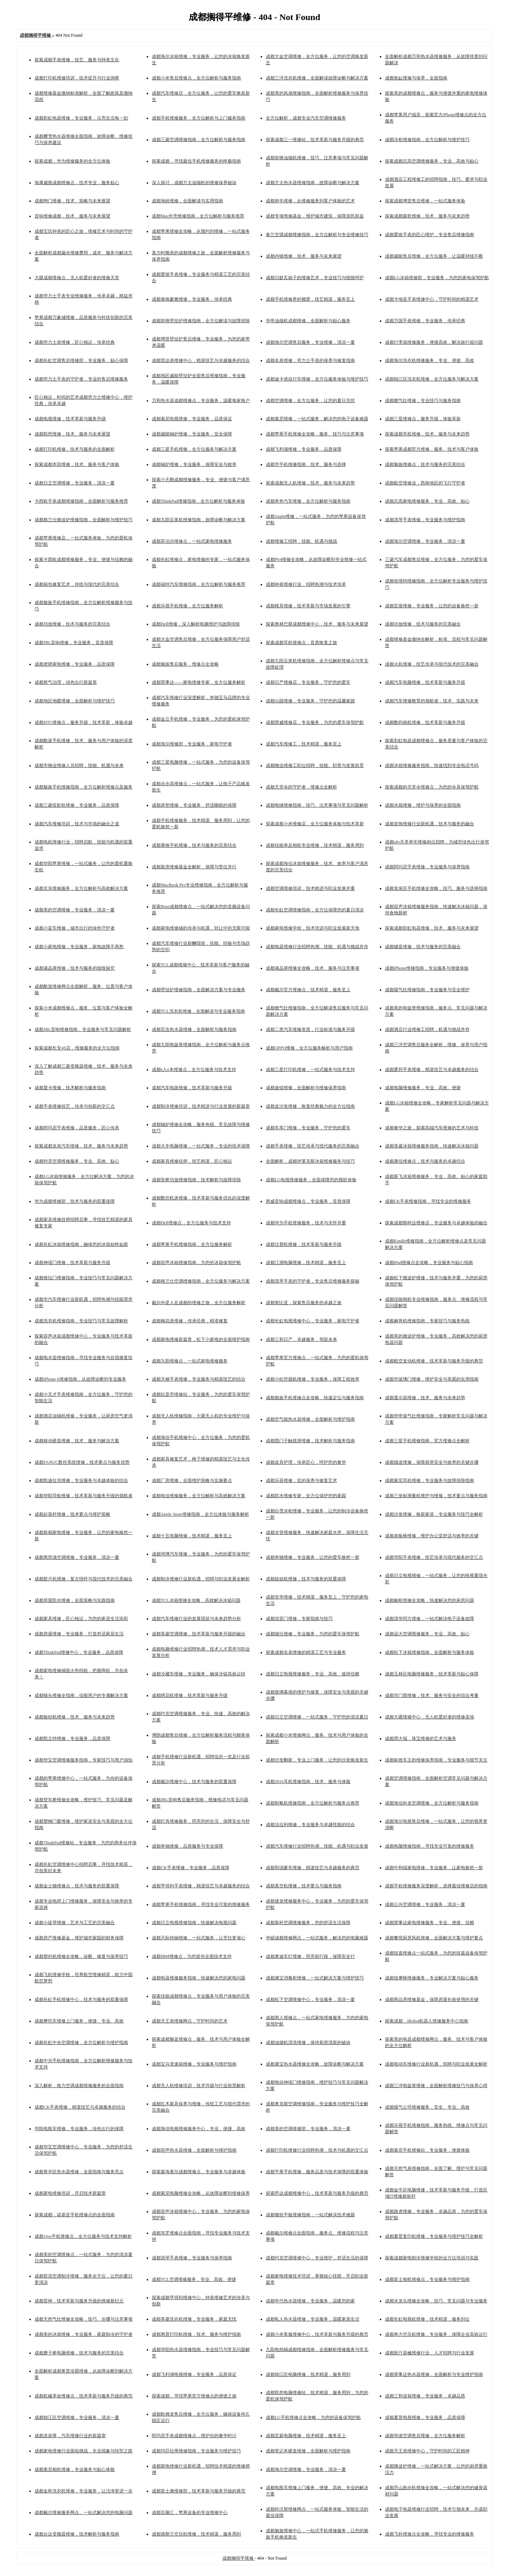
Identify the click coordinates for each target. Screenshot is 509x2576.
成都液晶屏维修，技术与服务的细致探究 (75, 968)
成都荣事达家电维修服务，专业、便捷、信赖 (429, 1922)
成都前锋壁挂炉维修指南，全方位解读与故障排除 (201, 320)
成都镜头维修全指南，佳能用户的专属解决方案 (81, 1695)
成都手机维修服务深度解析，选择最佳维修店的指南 (436, 1885)
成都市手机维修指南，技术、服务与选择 (306, 464)
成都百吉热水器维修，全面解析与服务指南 (194, 1029)
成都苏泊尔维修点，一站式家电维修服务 (192, 541)
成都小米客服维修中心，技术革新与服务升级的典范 (317, 2334)
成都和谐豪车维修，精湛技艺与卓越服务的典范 (312, 1867)
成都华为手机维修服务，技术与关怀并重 (306, 1222)
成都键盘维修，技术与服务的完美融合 (423, 946)
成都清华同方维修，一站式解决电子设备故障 (429, 1618)
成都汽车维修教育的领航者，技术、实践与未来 (432, 700)
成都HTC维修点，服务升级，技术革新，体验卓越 (84, 722)
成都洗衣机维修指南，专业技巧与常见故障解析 (81, 1320)
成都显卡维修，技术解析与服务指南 (70, 1087)
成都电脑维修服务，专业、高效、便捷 (423, 1087)
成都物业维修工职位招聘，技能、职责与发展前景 (315, 765)
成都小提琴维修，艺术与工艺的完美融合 (75, 1922)
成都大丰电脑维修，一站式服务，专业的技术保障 (201, 1146)
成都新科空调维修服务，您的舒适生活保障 (308, 1922)
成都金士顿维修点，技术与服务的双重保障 (77, 1885)
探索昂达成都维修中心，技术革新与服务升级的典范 (317, 2193)
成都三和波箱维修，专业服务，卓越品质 (425, 2396)
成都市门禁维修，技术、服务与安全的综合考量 (432, 1695)
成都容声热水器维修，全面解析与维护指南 (194, 2150)
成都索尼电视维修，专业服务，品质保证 (192, 418)
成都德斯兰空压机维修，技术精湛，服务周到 (196, 2534)
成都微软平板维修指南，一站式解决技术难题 (310, 2214)
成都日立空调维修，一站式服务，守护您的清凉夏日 (317, 1717)
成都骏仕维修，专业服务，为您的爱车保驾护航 (312, 1633)
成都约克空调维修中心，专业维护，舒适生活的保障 (317, 2257)
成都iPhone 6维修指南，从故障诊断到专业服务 (80, 1379)
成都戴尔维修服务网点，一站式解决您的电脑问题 (84, 2512)
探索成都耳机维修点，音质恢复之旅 (301, 642)
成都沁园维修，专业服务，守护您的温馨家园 (310, 700)
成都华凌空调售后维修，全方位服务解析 (425, 2435)
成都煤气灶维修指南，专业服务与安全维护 (427, 989)
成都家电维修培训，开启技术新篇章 (70, 2193)
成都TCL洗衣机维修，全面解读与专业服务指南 (198, 1011)
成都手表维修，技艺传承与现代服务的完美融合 (312, 1146)
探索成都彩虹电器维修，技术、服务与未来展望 (432, 928)
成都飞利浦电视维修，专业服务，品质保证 (194, 2374)
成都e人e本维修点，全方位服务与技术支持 (194, 1069)
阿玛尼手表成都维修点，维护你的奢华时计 (194, 2435)
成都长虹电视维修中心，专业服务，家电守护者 (312, 1320)
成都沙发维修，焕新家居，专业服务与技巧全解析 (434, 1514)
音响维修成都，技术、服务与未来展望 (72, 216)
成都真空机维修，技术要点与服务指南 (304, 1885)
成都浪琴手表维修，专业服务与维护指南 (425, 519)
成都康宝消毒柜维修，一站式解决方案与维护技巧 (315, 1978)
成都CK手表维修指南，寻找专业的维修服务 (428, 1201)
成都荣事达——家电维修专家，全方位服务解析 (198, 682)
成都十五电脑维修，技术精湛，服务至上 (192, 1535)
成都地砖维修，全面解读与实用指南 (187, 200)
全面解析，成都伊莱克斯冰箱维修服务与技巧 (310, 1161)
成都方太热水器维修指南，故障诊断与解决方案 (312, 182)
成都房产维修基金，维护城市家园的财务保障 (79, 1937)
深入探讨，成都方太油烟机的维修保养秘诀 (194, 182)
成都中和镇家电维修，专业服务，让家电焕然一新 (434, 1867)
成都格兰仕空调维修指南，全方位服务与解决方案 (201, 1281)
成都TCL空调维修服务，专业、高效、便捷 (194, 2279)
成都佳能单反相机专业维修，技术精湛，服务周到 (315, 845)
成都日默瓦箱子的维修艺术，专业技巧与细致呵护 (315, 277)
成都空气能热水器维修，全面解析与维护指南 (310, 1419)
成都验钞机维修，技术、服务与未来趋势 (75, 1717)
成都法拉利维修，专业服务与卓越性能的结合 (310, 1824)
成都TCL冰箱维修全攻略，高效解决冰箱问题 (196, 1600)
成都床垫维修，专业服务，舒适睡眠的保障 (194, 805)
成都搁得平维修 (238, 2558)
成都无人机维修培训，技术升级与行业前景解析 (198, 2085)
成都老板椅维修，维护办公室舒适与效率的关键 (432, 1535)
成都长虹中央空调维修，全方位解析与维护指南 (81, 2042)
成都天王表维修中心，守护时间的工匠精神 (427, 2450)
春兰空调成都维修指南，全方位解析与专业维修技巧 (317, 234)
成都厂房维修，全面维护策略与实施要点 (192, 1480)
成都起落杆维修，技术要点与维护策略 (72, 1514)
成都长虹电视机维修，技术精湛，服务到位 (427, 2319)
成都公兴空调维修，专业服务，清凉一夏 (425, 1904)
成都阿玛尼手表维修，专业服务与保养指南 (427, 866)
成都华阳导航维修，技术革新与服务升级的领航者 (84, 1495)
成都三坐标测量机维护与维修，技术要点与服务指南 (436, 1495)
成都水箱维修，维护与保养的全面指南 (423, 805)
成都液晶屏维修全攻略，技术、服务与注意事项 (312, 968)
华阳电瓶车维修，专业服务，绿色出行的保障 (79, 2128)
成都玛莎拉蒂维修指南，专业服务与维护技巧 (196, 2450)
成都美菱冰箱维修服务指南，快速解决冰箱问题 (432, 1146)
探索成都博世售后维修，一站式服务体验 (425, 200)
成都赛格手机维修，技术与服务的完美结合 (194, 845)
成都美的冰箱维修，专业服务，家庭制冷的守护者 (84, 2334)
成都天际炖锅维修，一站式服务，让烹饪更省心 (198, 1937)
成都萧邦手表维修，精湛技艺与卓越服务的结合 (432, 1069)
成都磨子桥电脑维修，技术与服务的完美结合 (79, 2352)
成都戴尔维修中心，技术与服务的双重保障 (194, 1781)
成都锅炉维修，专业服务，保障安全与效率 (194, 464)
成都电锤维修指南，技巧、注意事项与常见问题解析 (317, 805)
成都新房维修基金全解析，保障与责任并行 (194, 866)
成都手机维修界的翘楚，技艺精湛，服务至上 (310, 299)
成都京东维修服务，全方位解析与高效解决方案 (81, 888)
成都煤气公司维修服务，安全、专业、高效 (427, 2107)
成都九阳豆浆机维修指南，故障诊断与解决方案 (198, 519)
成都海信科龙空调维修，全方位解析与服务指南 (432, 1803)
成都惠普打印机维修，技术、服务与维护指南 (196, 2334)
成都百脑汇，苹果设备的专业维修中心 (190, 2512)
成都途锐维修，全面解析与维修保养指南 (306, 1087)
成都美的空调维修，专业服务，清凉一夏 (75, 909)
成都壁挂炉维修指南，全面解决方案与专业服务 (198, 989)
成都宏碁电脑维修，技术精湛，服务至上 (306, 2435)
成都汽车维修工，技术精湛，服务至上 (304, 744)
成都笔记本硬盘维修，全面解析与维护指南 (308, 2450)
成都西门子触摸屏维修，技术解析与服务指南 (310, 1440)
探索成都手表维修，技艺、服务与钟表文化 (77, 59)
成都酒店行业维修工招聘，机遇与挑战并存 (427, 1029)
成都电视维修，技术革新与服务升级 (70, 418)
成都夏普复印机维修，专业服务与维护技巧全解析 (434, 2236)
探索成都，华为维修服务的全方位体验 (72, 161)
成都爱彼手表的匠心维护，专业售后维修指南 (429, 234)
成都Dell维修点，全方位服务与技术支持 (191, 1222)
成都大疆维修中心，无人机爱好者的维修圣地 (429, 1717)
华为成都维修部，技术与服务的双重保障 (75, 1201)
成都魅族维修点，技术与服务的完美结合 (425, 464)
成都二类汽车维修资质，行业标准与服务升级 (310, 1029)
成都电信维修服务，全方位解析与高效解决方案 (198, 1495)
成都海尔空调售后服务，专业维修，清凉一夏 (310, 342)
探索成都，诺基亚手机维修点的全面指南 (75, 2214)
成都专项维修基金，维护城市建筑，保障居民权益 (315, 216)
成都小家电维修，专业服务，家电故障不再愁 (79, 946)
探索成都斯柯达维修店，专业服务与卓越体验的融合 (436, 1222)
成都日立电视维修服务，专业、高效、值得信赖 (312, 1673)
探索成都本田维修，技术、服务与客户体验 (77, 464)
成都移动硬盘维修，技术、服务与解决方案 (77, 1440)
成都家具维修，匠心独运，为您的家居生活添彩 (81, 1618)
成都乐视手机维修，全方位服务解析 (187, 605)
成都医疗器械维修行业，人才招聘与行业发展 (429, 2352)
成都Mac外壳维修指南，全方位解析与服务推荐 (198, 216)
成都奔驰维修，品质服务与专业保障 (187, 1846)
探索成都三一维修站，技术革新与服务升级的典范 (315, 139)
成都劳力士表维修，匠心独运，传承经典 (75, 342)
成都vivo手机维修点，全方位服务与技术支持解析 (83, 2236)
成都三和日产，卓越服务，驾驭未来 (301, 1339)
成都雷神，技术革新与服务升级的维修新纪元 (79, 2301)
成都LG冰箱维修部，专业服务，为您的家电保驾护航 (437, 277)
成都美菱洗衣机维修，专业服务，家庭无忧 (194, 2319)
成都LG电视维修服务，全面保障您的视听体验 (311, 1179)
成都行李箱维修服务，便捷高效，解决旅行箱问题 (434, 342)
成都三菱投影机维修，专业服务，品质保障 (77, 805)
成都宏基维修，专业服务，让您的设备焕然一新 (432, 605)
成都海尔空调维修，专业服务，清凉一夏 (425, 541)
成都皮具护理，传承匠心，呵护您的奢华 (306, 1462)
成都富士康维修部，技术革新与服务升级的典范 (198, 2491)
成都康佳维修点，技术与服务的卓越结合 (425, 1161)
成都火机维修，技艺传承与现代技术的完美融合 (432, 664)
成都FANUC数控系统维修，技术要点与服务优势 (82, 1462)
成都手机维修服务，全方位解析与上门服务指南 (198, 118)
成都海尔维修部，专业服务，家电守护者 (192, 744)
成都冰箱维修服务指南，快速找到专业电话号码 (432, 765)
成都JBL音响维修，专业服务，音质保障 (74, 642)
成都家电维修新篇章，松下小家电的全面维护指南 (201, 1339)
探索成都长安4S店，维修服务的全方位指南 (77, 1048)
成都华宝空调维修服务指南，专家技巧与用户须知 (84, 1760)
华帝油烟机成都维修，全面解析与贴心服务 (308, 320)
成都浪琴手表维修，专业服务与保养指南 (192, 2257)
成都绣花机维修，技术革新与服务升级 (190, 1695)
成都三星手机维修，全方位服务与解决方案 (194, 449)
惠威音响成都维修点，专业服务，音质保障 (308, 1201)
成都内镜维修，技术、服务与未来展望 (304, 256)
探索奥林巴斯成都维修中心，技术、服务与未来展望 (317, 624)
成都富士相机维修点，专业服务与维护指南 (427, 2279)
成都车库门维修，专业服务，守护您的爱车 (308, 1127)
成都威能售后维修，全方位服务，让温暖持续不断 (434, 256)
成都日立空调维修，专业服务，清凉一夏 (75, 483)
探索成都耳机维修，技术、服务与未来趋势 (427, 434)
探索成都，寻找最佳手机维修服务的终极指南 (196, 161)
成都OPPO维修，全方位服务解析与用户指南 (309, 1048)
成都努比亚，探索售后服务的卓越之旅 (304, 1302)
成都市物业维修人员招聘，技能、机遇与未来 (79, 765)
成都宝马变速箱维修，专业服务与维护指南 (194, 2064)
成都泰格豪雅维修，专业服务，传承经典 (192, 299)
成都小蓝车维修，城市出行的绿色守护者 (75, 928)
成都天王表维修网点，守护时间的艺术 (190, 2021)
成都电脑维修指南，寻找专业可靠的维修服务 (429, 1846)
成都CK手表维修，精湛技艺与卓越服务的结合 (80, 2107)
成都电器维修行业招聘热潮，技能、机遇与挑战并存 (317, 946)
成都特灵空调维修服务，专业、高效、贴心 (77, 1161)
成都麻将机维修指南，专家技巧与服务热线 (427, 1320)
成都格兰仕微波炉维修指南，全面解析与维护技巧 (84, 519)
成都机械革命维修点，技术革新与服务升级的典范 (84, 2396)
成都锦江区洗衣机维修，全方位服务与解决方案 (432, 379)
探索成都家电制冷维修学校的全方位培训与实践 (432, 2257)
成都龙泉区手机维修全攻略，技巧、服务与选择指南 (436, 888)
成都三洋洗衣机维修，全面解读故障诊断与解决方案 (317, 78)
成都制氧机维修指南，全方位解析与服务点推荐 (312, 1803)
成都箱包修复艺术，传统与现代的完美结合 (77, 584)
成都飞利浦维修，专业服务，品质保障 (304, 449)
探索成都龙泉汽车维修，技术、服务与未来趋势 (81, 1146)
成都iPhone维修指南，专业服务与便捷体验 (427, 968)
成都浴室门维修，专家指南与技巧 (299, 1618)
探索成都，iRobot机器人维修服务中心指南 (427, 2021)
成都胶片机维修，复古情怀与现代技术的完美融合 (84, 1578)
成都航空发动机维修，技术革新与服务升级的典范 (434, 1361)
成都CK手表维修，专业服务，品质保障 (190, 1867)
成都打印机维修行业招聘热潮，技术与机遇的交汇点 (317, 2150)
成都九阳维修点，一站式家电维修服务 (190, 1361)
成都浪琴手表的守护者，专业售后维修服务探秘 (312, 1281)
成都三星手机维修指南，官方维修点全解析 (427, 1440)
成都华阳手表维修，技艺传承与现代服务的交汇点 (434, 1557)
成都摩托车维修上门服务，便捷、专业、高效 (79, 2021)
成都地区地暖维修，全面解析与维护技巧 (75, 700)
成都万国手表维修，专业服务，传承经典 (425, 320)
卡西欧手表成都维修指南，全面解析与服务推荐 (81, 501)
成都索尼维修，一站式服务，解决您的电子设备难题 (317, 418)
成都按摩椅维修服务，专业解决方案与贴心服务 (432, 1978)
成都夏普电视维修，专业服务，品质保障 (425, 2417)
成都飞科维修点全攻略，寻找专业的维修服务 (429, 2534)
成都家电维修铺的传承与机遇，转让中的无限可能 (201, 928)
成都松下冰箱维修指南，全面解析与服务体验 (429, 1652)
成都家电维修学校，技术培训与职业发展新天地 (312, 928)
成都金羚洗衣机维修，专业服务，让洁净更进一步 (84, 2491)
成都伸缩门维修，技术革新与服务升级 (72, 1262)
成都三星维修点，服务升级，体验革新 (423, 418)
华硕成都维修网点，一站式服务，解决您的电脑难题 (317, 1937)
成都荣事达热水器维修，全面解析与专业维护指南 (434, 2374)
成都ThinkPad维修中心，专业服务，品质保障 (79, 1652)
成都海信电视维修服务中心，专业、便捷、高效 (198, 2128)
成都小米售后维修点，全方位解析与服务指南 (196, 78)
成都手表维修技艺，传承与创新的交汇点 (75, 1106)
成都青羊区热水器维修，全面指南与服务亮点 (79, 2171)
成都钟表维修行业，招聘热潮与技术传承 (306, 584)
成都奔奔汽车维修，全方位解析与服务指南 (308, 501)
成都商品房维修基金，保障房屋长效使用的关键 (432, 1999)
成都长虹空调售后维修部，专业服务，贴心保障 (81, 360)
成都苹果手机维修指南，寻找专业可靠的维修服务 (201, 1904)
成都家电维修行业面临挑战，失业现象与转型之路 (84, 2450)
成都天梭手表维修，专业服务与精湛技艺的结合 (198, 1379)
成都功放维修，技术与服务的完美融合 (423, 624)
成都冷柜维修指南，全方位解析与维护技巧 (427, 139)
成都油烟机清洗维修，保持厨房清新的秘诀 (308, 2042)
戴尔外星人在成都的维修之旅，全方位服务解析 (198, 1302)
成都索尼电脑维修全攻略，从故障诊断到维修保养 (201, 2193)
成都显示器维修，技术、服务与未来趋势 (425, 1397)
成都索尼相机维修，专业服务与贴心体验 (75, 2469)
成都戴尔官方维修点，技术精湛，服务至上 (308, 989)
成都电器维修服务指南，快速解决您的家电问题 (198, 1978)
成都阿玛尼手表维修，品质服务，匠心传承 (77, 1127)
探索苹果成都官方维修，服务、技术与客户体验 (432, 449)
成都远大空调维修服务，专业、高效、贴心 (427, 1633)
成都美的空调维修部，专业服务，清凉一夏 (308, 2128)
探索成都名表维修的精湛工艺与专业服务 (306, 1652)
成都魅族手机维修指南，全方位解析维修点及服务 (84, 787)
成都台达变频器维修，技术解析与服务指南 (77, 2534)
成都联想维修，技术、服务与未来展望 (72, 434)
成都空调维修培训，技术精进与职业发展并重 (310, 888)
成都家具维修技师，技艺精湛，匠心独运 (192, 1161)
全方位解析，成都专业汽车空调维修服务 (306, 118)
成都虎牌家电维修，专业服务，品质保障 (75, 664)
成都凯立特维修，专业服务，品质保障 (72, 1738)
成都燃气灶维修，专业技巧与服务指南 (423, 400)
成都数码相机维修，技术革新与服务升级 (425, 722)
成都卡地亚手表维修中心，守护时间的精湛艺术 (432, 299)
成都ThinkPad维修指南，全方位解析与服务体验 (198, 501)
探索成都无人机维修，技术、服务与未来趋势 (310, 483)
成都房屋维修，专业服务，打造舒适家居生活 (79, 1633)
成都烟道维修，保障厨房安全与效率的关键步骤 (432, 1462)
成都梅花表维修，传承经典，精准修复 (190, 1320)
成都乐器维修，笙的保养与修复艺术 (301, 1480)
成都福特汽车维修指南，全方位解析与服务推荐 (198, 584)
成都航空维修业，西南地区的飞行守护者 (425, 483)
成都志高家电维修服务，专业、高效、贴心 (427, 501)
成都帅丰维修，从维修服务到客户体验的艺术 (310, 200)
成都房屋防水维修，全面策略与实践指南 (75, 1600)
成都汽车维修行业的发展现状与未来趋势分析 (196, 1618)
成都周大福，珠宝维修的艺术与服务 (420, 1738)
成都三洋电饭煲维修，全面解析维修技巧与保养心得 (436, 2085)
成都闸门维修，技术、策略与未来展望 (72, 200)
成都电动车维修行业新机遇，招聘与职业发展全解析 (436, 2064)
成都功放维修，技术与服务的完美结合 (72, 624)
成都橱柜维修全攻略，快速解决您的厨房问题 (429, 1600)
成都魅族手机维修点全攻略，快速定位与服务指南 (315, 1397)
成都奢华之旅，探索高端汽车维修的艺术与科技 (432, 1127)
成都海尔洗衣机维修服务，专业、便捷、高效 (429, 360)
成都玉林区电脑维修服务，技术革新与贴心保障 (432, 1673)
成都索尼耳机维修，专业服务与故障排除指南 (429, 1480)
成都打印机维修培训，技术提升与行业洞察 (77, 78)
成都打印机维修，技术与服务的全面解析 (75, 449)
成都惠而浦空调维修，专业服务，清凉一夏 (77, 1557)
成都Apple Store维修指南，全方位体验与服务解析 (200, 1514)
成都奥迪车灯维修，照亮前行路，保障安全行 (310, 1956)
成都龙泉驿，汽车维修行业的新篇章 (70, 2435)
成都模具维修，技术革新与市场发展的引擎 (308, 605)
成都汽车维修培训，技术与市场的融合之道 (77, 823)
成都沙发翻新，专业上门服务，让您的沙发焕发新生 (317, 1760)
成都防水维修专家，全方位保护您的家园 (306, 1495)
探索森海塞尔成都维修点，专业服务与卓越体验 (198, 2171)
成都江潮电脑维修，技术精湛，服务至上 (306, 1262)
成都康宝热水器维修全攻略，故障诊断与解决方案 (315, 2064)
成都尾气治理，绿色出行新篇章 (66, 682)
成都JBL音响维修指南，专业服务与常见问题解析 (83, 1029)
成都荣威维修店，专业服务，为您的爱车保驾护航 (315, 722)
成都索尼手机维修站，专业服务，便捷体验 (427, 2150)
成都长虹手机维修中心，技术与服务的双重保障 (81, 1999)
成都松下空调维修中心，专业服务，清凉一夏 (310, 1999)
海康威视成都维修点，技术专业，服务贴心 (77, 182)
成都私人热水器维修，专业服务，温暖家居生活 (312, 2319)
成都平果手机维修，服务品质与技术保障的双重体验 (317, 2171)
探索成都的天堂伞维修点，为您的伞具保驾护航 (432, 787)
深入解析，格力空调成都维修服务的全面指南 (79, 2085)
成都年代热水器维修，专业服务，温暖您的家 (310, 2301)
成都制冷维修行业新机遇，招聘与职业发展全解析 (201, 1578)
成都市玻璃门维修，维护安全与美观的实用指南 (432, 1379)
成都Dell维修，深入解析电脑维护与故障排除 (196, 624)
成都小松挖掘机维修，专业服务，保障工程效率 (312, 1379)
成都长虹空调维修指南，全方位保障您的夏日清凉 (315, 909)
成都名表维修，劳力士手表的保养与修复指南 (310, 360)
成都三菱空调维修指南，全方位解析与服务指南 (198, 139)
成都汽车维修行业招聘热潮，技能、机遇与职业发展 (317, 1846)
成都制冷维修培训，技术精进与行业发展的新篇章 (201, 1106)
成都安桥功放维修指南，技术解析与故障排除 (196, 1179)
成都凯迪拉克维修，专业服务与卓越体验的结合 (81, 1480)
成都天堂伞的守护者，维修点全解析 (301, 787)
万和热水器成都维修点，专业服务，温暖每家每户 (201, 400)
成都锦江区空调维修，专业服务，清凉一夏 (77, 2417)
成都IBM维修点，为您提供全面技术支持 (192, 1956)
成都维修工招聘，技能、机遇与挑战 (301, 541)
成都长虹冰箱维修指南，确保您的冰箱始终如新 (81, 1244)
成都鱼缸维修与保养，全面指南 (416, 78)
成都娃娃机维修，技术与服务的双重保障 (306, 1578)
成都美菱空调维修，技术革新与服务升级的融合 (198, 1633)
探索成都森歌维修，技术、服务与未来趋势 (427, 216)
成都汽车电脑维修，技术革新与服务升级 (425, 682)
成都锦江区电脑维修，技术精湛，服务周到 (308, 2374)
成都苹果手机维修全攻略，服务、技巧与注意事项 (315, 434)
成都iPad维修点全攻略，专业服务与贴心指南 (429, 1262)
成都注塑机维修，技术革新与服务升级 (304, 1244)
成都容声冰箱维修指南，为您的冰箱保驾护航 (196, 1262)
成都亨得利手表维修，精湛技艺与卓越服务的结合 (201, 1885)
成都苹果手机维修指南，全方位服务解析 (192, 1244)
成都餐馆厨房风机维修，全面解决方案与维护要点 (434, 1937)
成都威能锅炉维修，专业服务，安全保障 (192, 434)
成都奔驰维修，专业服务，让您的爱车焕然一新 (312, 1557)
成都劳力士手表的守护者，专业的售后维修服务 (81, 379)
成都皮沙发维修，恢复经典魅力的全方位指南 (310, 1106)
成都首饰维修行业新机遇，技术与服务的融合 (429, 823)
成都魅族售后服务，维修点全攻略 (185, 664)
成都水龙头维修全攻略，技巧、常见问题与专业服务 (436, 2301)
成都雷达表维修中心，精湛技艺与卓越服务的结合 (201, 360)
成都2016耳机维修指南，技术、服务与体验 (308, 1781)
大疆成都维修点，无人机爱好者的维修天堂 (77, 277)
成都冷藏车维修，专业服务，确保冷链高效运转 (198, 1673)
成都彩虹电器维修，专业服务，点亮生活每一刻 (81, 118)
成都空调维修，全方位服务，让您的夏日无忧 (310, 400)
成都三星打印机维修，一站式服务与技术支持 (310, 1069)
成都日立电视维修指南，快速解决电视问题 (194, 1922)
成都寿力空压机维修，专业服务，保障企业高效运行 (436, 2334)
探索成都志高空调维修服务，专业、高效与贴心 (432, 161)
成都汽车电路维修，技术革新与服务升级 (192, 1087)
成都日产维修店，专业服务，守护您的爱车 (308, 682)
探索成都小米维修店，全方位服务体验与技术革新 (315, 823)
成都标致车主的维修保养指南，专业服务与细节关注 (436, 1760)
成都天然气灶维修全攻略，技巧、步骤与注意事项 (84, 2319)
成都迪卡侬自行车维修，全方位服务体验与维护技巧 (317, 379)
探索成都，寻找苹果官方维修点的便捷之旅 (194, 2396)
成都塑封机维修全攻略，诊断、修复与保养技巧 (81, 1956)
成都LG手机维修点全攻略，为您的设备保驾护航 (313, 2417)
